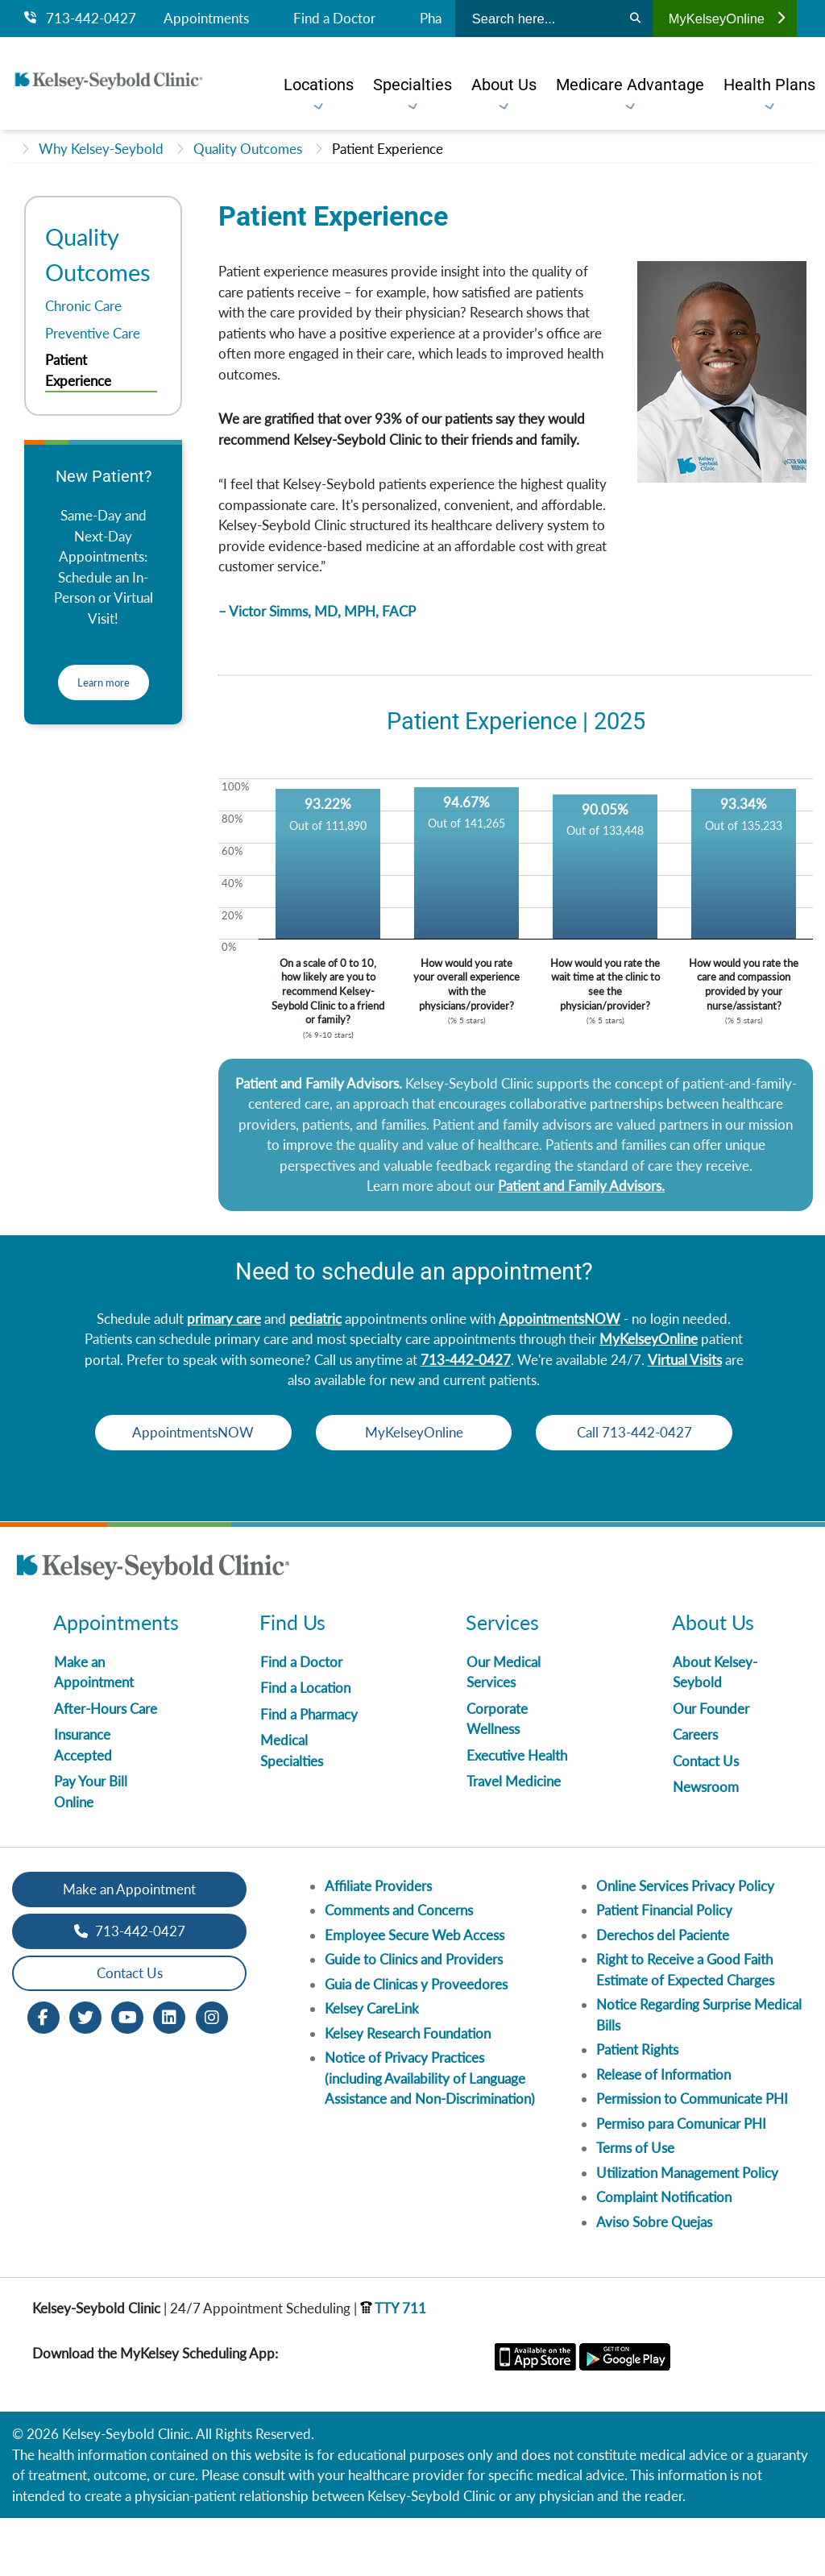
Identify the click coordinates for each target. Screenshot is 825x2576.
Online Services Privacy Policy (685, 1943)
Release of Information (663, 2132)
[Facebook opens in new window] (43, 2073)
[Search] (635, 18)
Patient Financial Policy (664, 1968)
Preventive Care (92, 333)
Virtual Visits (685, 1359)
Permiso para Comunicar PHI (681, 2181)
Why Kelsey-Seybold (101, 148)
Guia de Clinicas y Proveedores (416, 2042)
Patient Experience (387, 148)
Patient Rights (637, 2107)
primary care (224, 1318)
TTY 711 (393, 2366)
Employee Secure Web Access (414, 1993)
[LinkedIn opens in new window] (169, 2073)
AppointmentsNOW (559, 1318)
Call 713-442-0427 (413, 1490)
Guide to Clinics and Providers (414, 2017)
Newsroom (706, 1844)
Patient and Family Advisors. (581, 1185)
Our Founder (711, 1766)
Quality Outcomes (247, 148)
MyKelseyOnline (727, 18)
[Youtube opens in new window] (127, 2073)
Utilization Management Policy (687, 2230)
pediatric (315, 1318)
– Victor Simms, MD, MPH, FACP (317, 611)
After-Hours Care (105, 1766)
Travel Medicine (513, 1839)
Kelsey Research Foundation (408, 2091)
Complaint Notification (664, 2254)
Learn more (103, 682)
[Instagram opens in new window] (212, 2073)
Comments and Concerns (399, 1968)
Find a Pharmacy (309, 1772)
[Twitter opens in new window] (85, 2073)
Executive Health (516, 1813)
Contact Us (706, 1819)
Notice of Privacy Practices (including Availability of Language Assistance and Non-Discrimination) (430, 2136)
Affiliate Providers (378, 1943)
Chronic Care (83, 305)
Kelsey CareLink (372, 2066)
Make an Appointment (129, 1947)
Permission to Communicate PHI (692, 2156)
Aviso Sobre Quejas (654, 2279)
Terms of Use (635, 2205)
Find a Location (305, 1745)
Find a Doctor (334, 18)
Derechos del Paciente (662, 1993)
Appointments (206, 18)
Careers (695, 1792)
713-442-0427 (80, 18)
